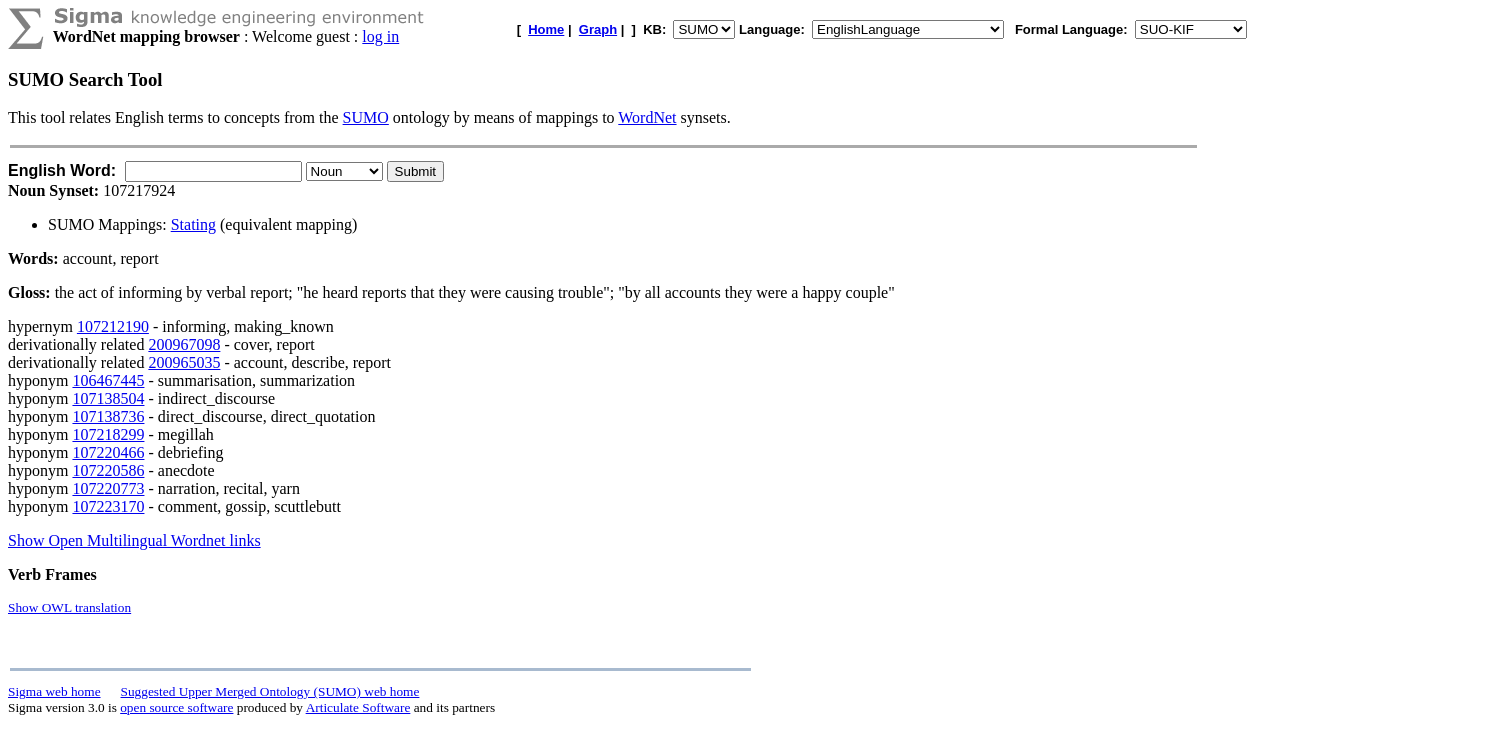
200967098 (184, 344)
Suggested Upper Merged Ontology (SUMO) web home (270, 691)
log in (380, 36)
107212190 (113, 326)
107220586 (108, 470)
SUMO (366, 117)
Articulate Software (358, 707)
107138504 (108, 398)
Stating (193, 224)
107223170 (108, 506)
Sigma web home (54, 691)
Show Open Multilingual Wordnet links (134, 540)
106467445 (108, 380)
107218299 (108, 434)
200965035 (184, 362)
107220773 (108, 488)
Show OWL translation (69, 607)
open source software (176, 707)
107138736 (108, 416)
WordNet (647, 117)
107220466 (108, 452)
